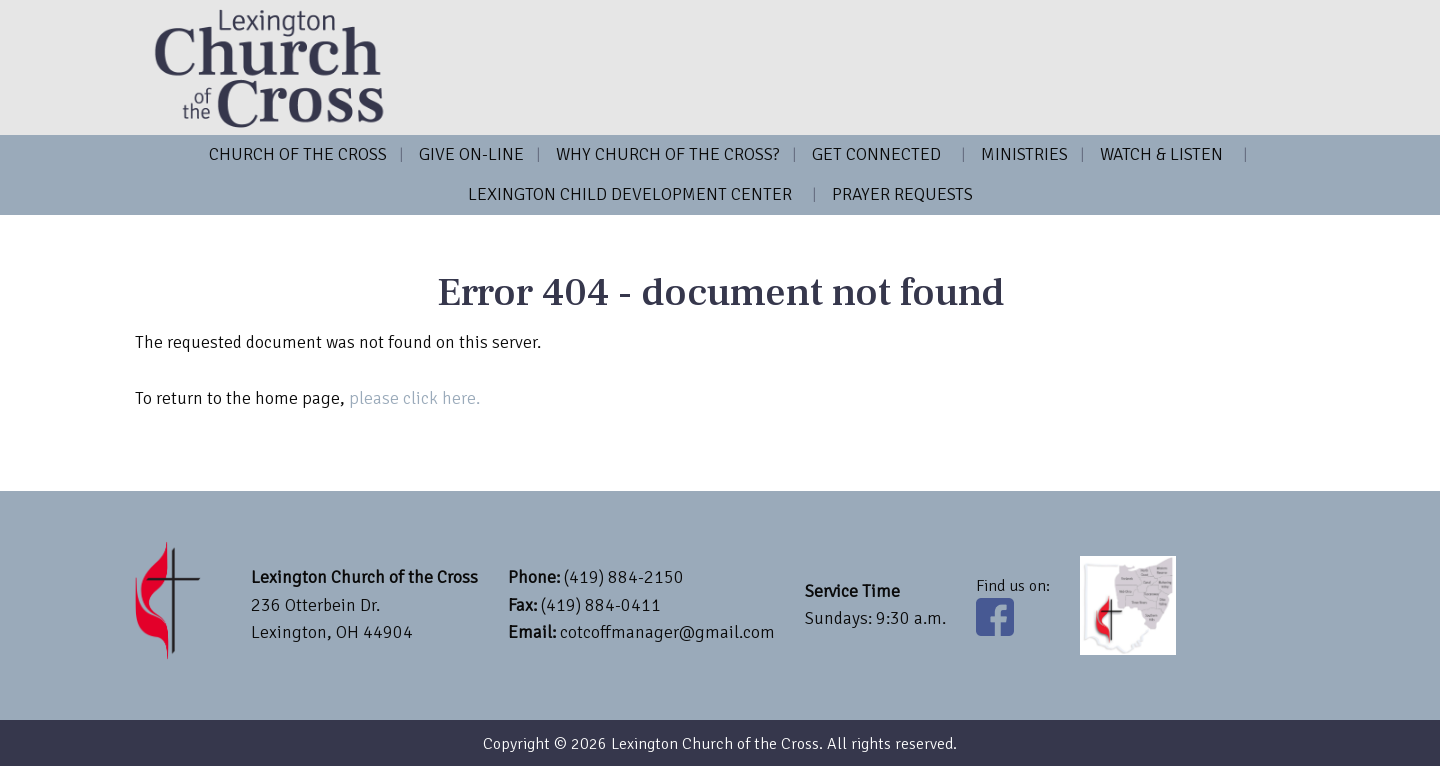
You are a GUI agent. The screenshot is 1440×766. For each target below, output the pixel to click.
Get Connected (876, 154)
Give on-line (471, 154)
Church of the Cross (298, 154)
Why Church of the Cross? (668, 154)
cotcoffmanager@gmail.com (667, 632)
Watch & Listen (1161, 154)
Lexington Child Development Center (630, 194)
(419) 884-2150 (624, 577)
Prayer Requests (902, 194)
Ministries (1024, 154)
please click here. (414, 398)
